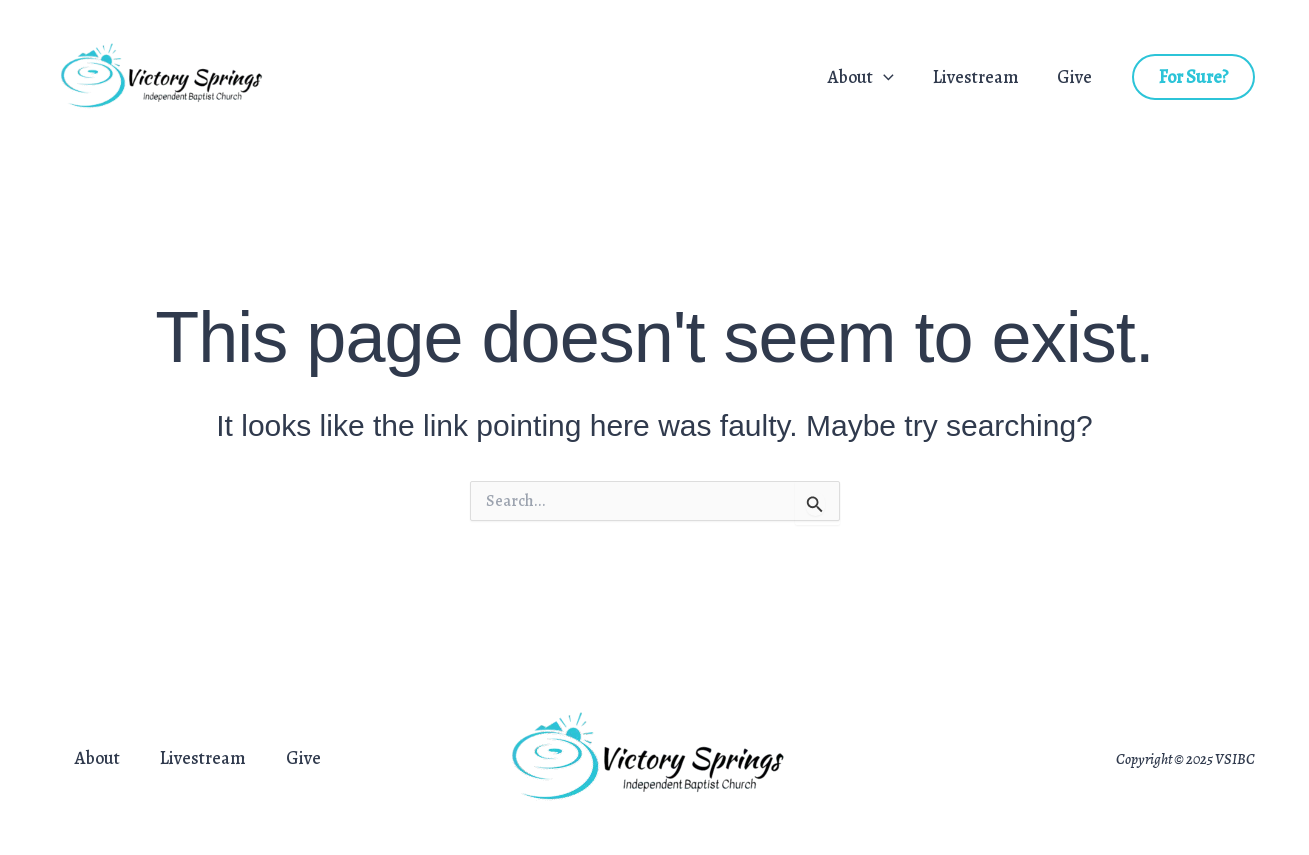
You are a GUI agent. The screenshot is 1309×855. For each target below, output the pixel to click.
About (868, 77)
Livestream (980, 77)
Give (1076, 77)
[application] (890, 77)
